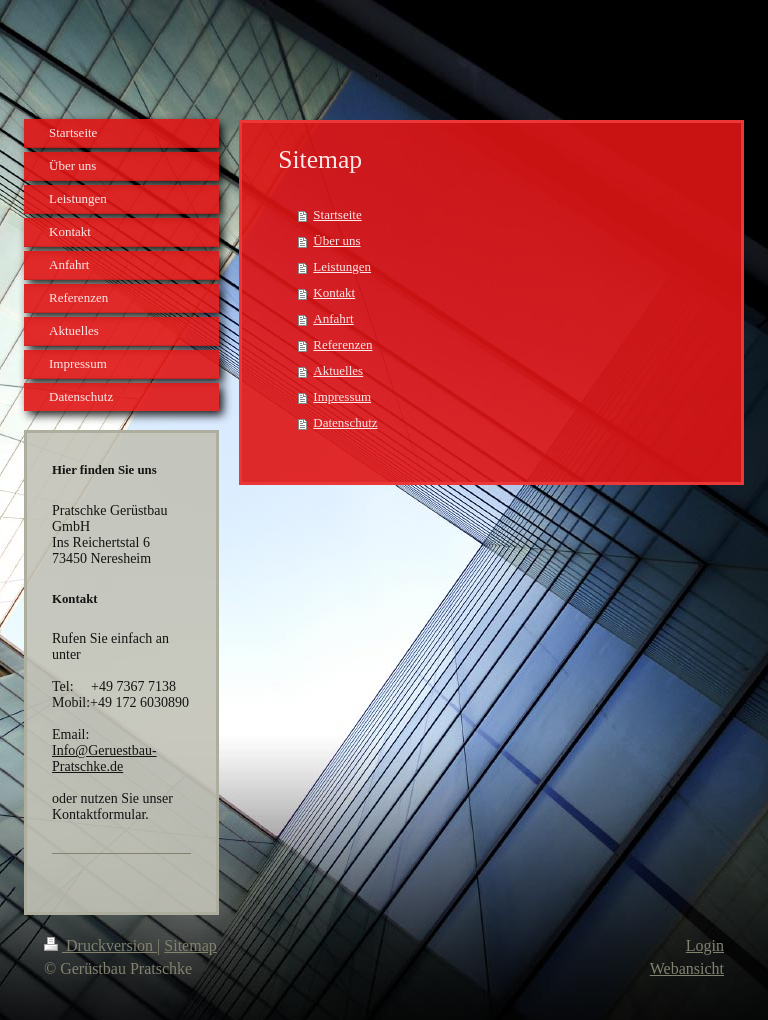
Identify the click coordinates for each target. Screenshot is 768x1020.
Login (705, 945)
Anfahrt (333, 318)
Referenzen (342, 344)
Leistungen (342, 266)
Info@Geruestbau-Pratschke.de (104, 758)
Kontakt (334, 292)
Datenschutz (345, 422)
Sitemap (190, 945)
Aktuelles (338, 370)
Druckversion (100, 945)
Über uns (336, 240)
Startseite (337, 214)
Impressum (342, 396)
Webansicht (687, 968)
